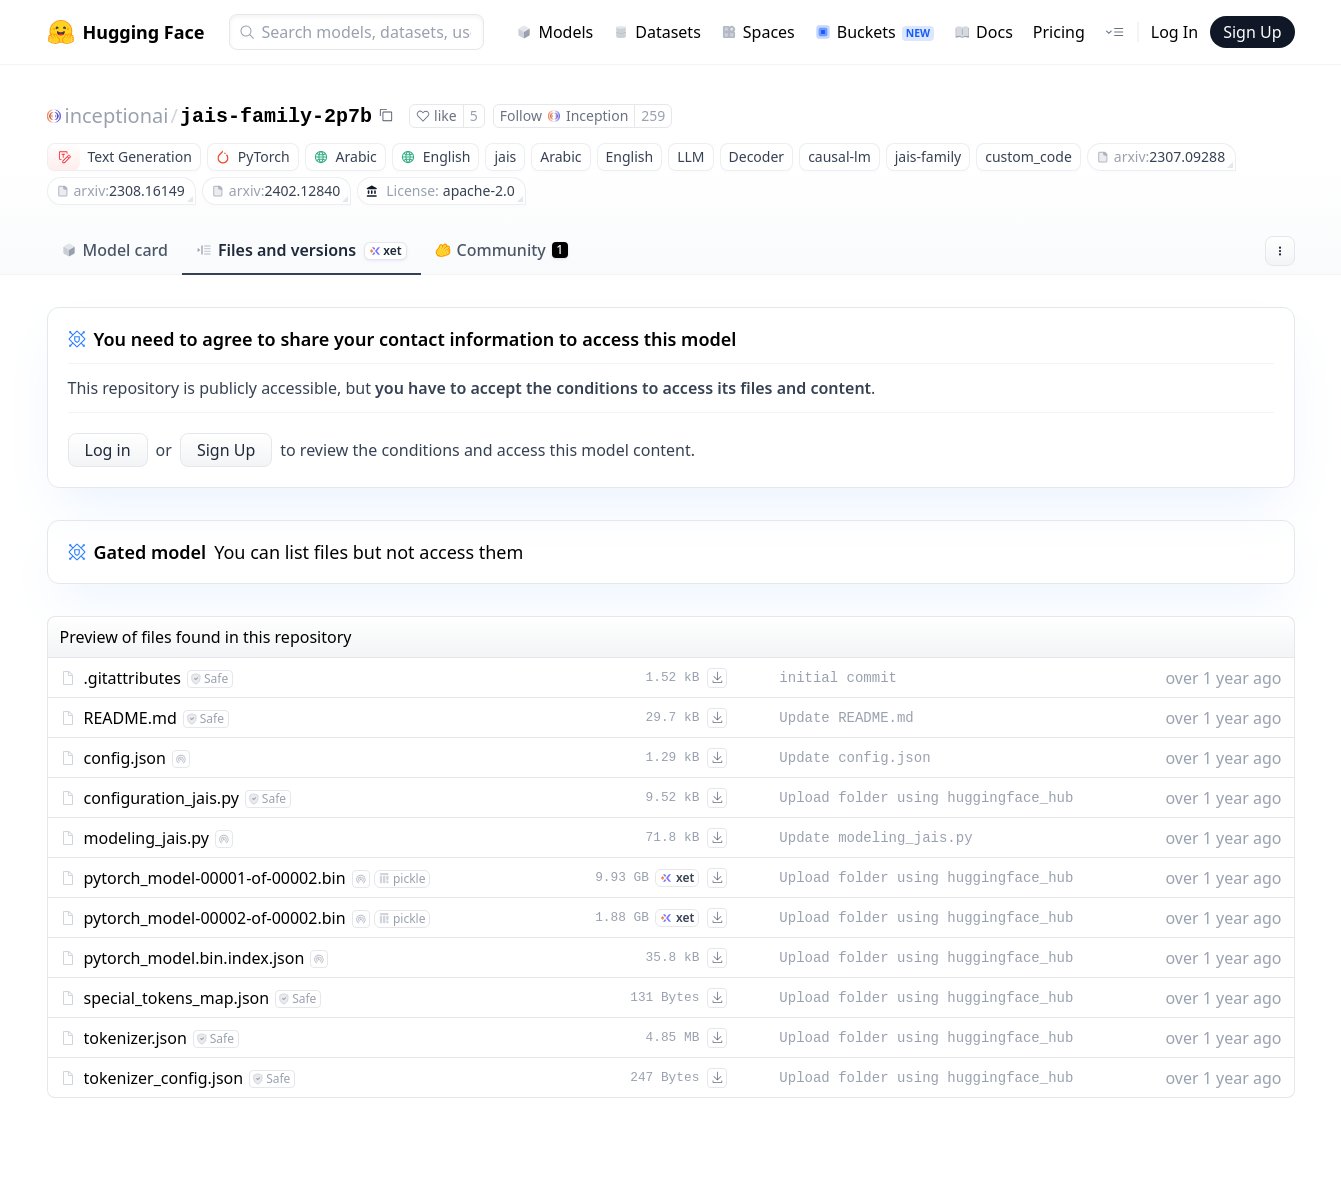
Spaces (758, 32)
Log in (108, 450)
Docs (983, 32)
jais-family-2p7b (276, 116)
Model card (114, 250)
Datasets (657, 32)
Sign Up (1252, 32)
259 (653, 115)
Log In (1174, 32)
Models (554, 32)
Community (501, 250)
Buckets (874, 32)
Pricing (1059, 32)
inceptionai (117, 115)
